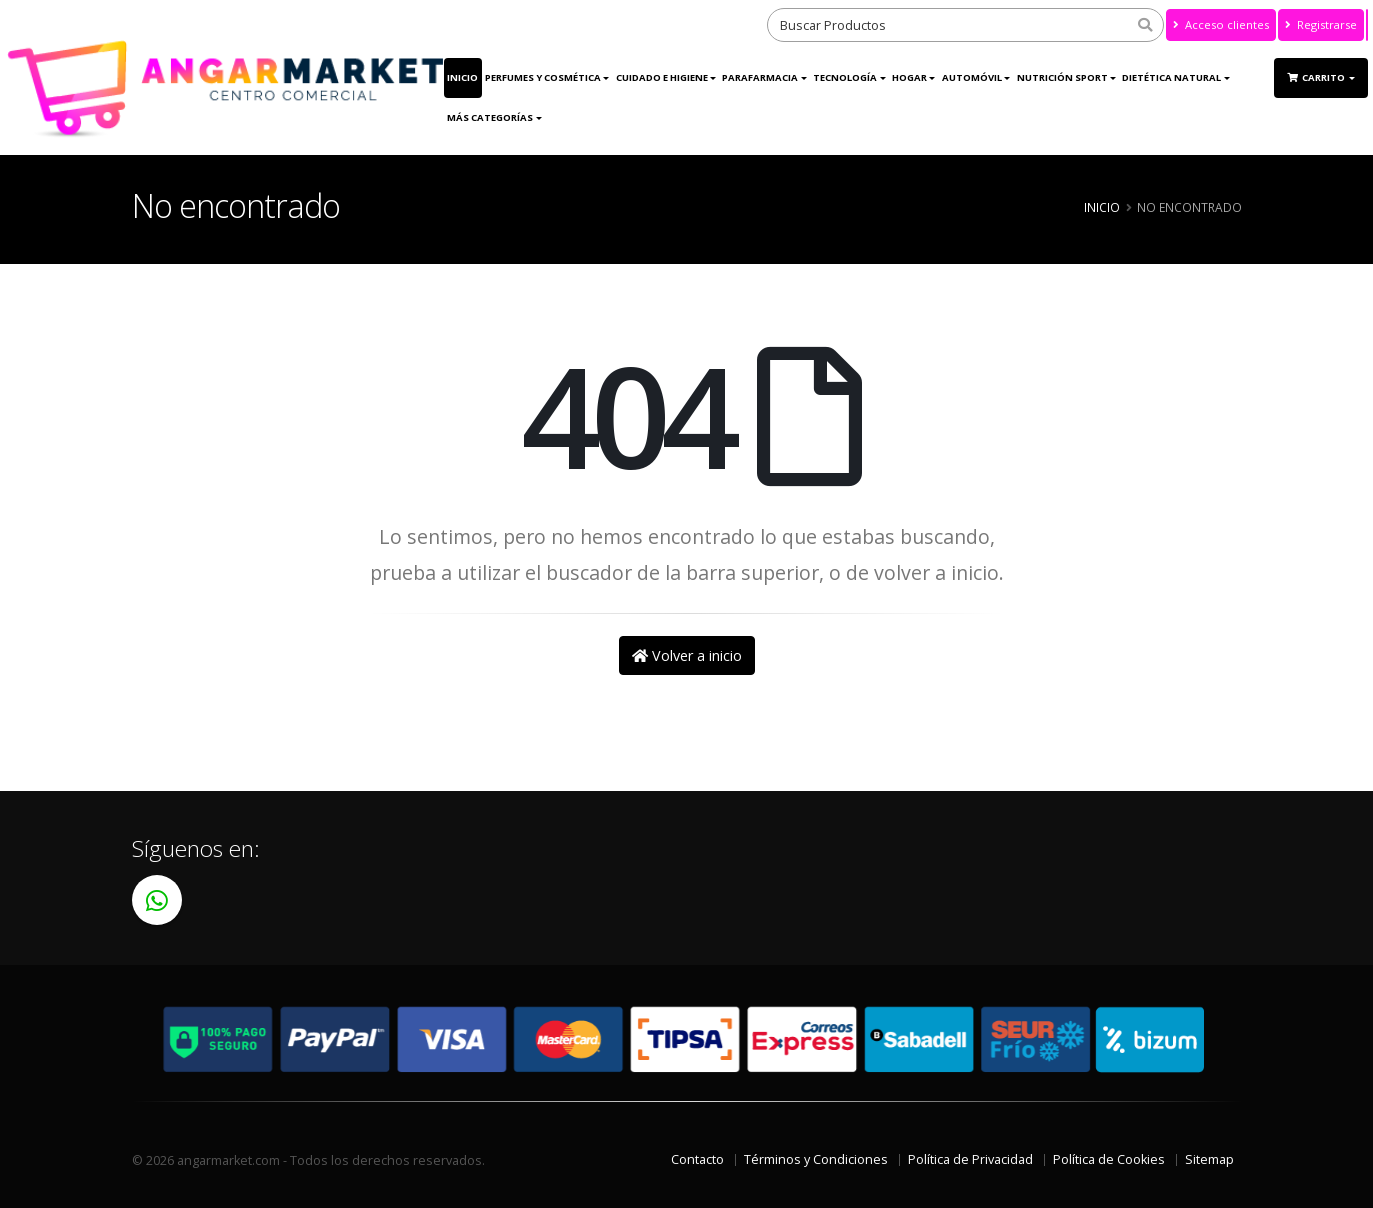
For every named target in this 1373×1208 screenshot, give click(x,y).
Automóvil (972, 77)
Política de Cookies (1109, 1159)
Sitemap (1209, 1159)
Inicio (462, 77)
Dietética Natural (1171, 77)
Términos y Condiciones (816, 1159)
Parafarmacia (760, 77)
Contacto (697, 1159)
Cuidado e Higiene (662, 77)
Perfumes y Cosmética (543, 77)
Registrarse (1321, 24)
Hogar (909, 77)
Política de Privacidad (970, 1159)
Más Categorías (490, 117)
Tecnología (845, 77)
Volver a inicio (687, 655)
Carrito (1317, 77)
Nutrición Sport (1062, 77)
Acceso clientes (1221, 24)
